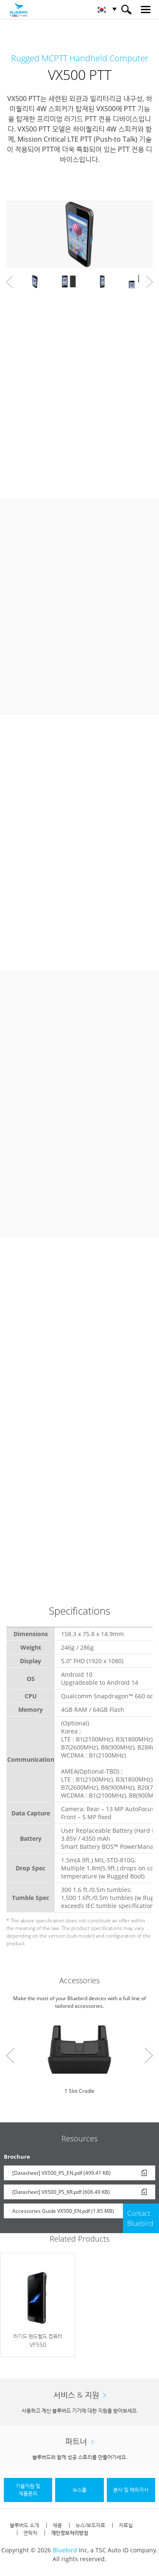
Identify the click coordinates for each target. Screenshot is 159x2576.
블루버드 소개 (24, 2525)
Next (149, 282)
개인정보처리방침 (69, 2532)
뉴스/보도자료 (90, 2525)
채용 (57, 2525)
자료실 (126, 2525)
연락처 (30, 2532)
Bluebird (65, 2550)
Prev (9, 282)
